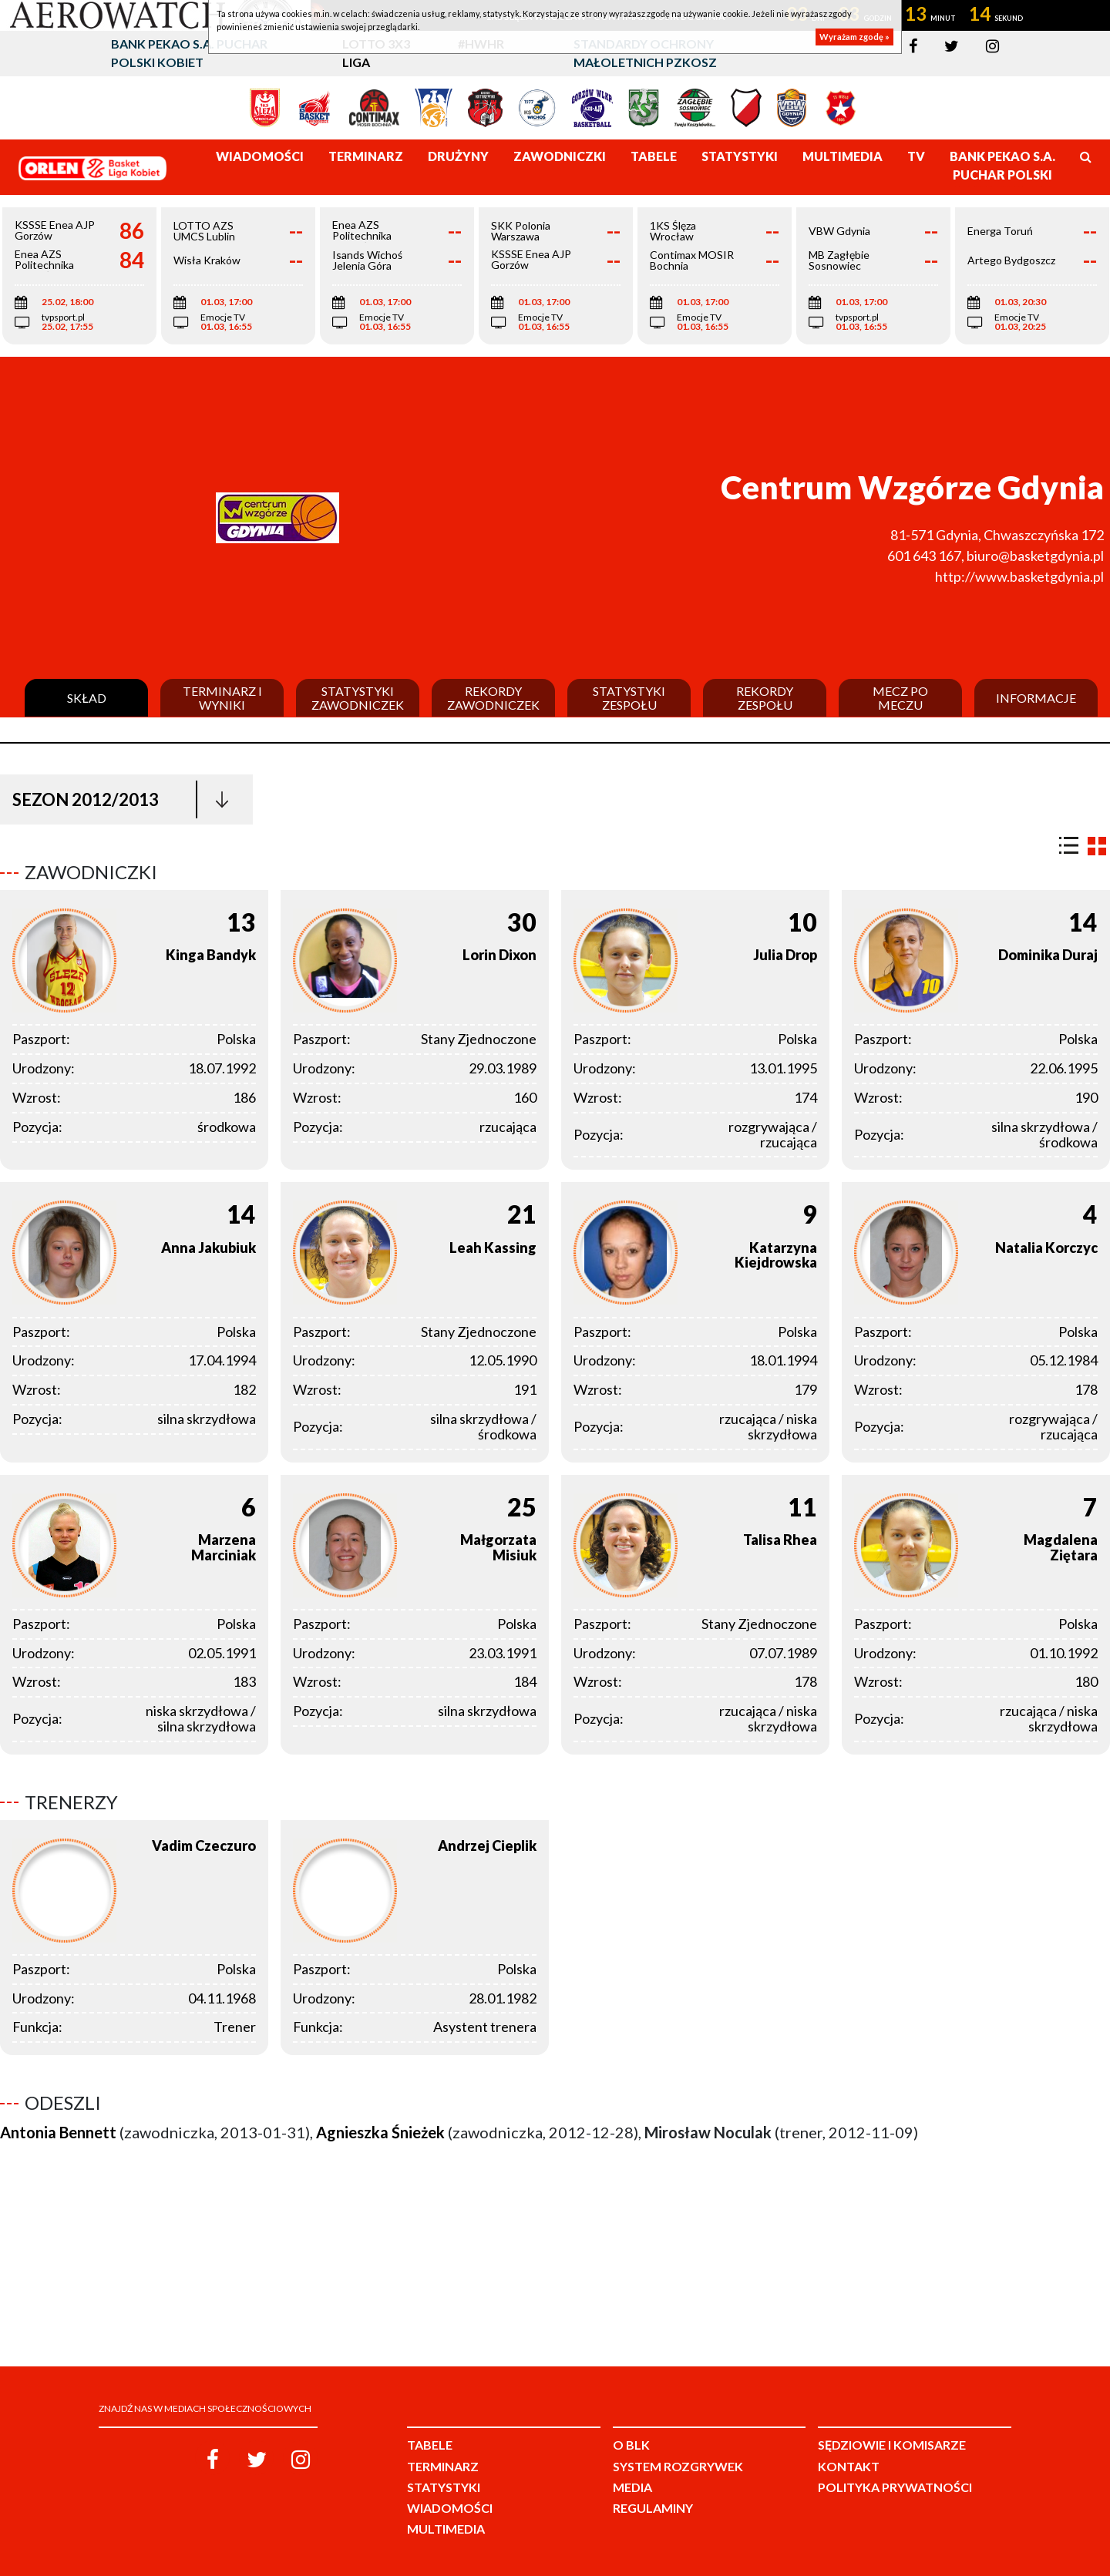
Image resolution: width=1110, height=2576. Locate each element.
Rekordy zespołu (764, 697)
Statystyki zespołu (629, 697)
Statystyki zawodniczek (357, 697)
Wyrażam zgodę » (854, 37)
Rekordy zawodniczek (493, 697)
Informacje (1036, 698)
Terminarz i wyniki (222, 697)
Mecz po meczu (900, 697)
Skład (86, 698)
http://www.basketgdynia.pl (1019, 576)
